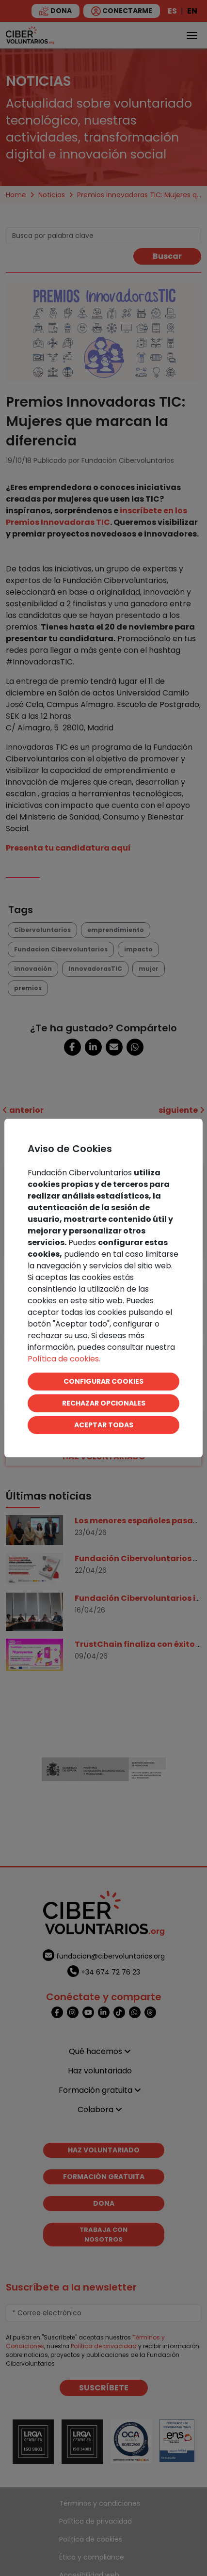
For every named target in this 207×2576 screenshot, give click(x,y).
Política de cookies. (64, 1358)
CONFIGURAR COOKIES (103, 1381)
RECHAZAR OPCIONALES (103, 1403)
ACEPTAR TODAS (103, 1425)
